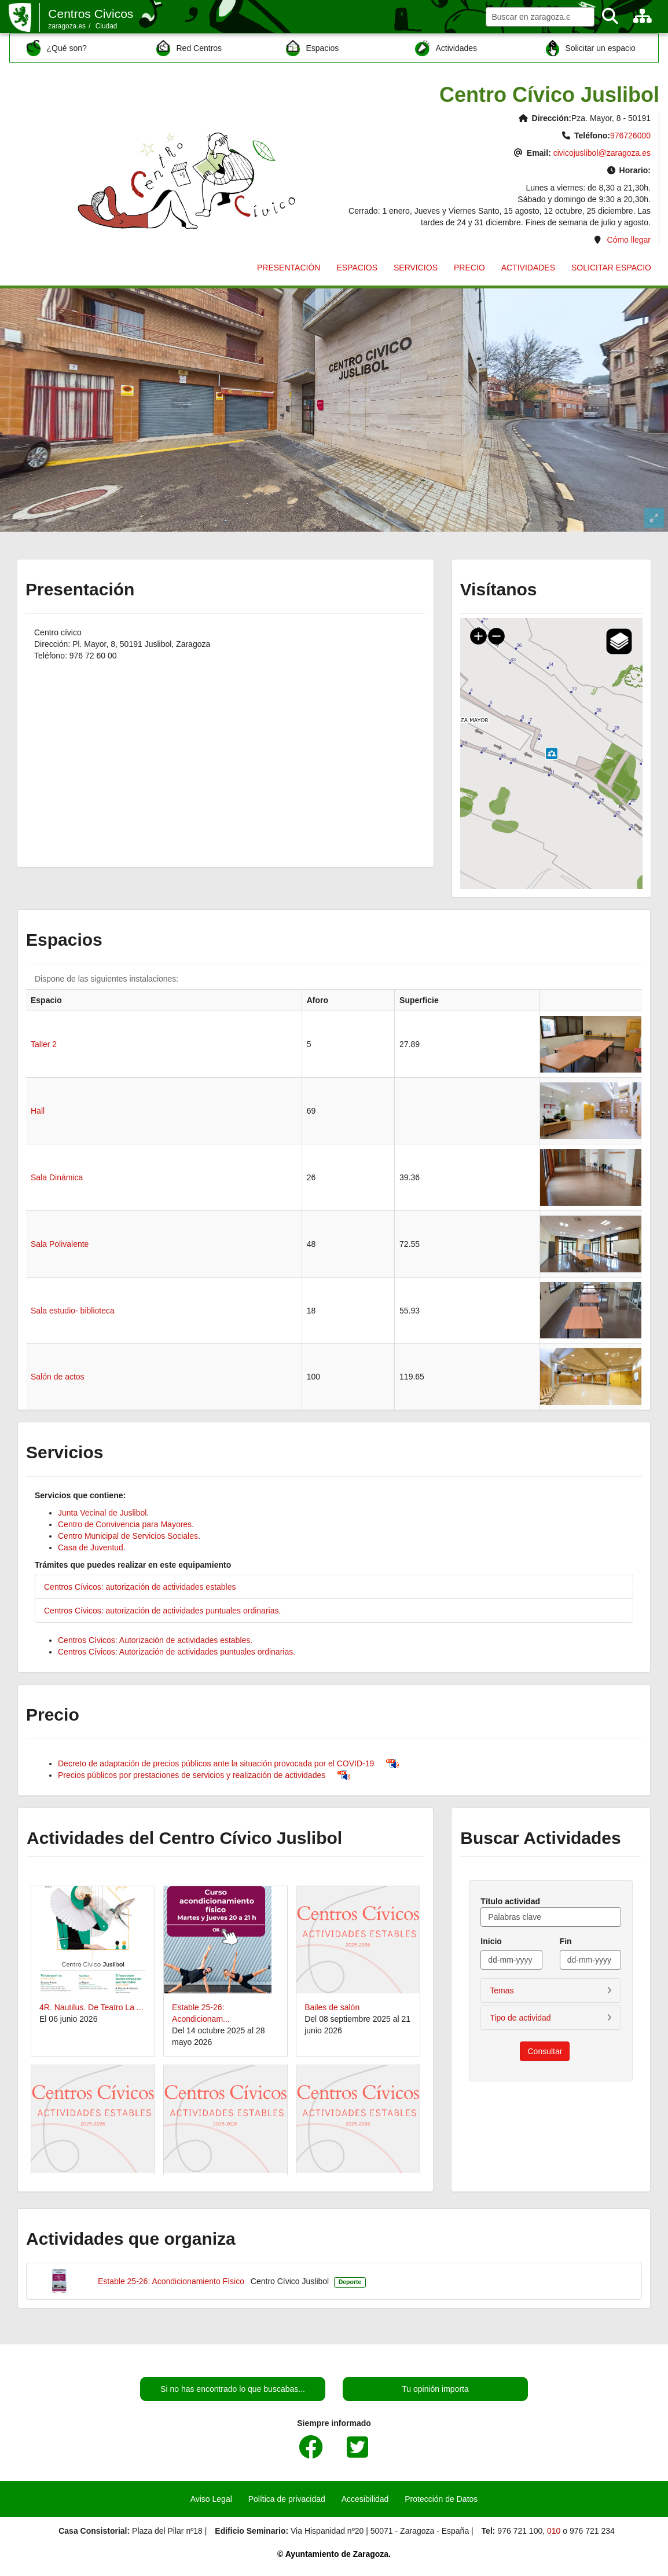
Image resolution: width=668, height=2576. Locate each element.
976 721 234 (592, 2530)
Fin (566, 1941)
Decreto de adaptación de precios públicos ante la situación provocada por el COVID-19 (216, 1763)
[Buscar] (610, 16)
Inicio (491, 1941)
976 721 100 (519, 2530)
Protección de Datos (441, 2499)
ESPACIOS (356, 267)
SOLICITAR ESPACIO (611, 267)
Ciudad (107, 26)
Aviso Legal (211, 2499)
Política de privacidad (286, 2499)
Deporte (350, 2281)
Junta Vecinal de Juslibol (102, 1512)
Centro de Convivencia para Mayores (125, 1524)
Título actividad (510, 1901)
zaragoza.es (67, 26)
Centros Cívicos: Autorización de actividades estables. (155, 1640)
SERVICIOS (416, 267)
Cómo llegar (629, 239)
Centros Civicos (90, 13)
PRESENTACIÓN (288, 267)
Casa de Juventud (90, 1547)
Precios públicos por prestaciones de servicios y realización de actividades (191, 1775)
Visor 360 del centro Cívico (334, 410)
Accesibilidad (365, 2499)
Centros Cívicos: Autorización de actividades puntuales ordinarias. (176, 1651)
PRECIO (469, 267)
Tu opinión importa (435, 2389)
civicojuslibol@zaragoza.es (602, 153)
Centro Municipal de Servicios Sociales (128, 1536)
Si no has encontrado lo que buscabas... (232, 2389)
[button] (551, 1990)
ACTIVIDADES (528, 267)
